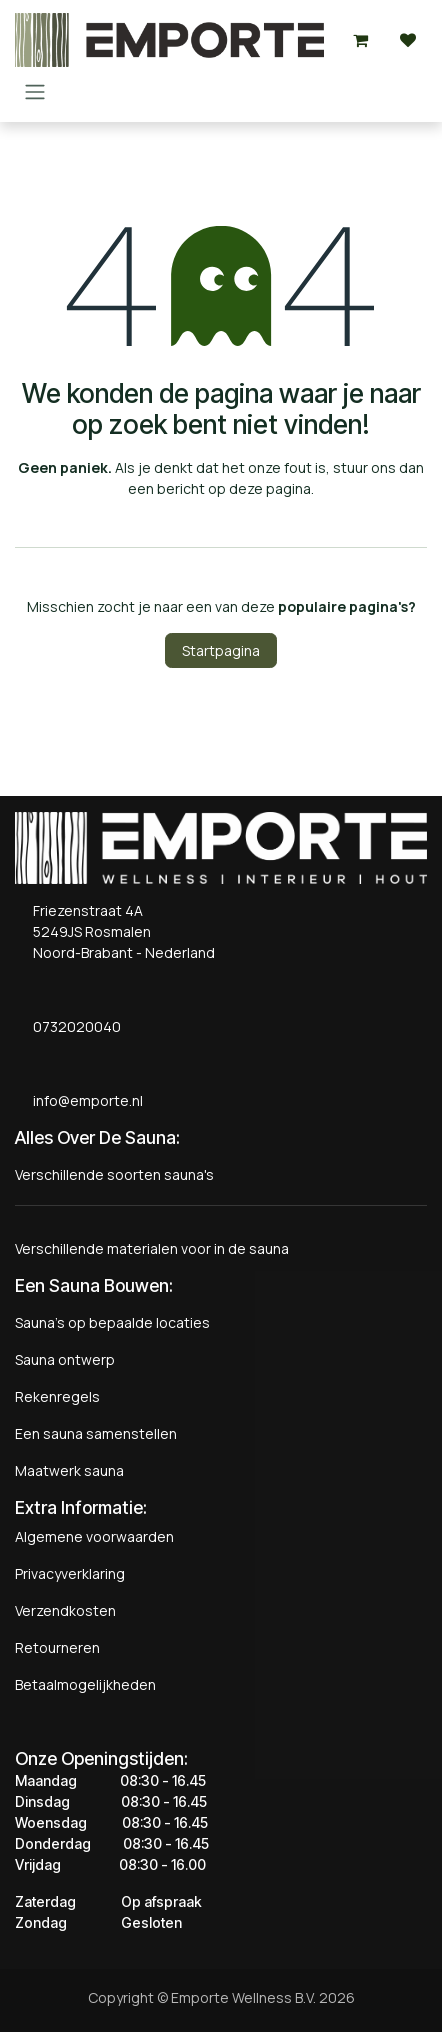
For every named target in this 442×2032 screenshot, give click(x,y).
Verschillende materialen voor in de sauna (152, 1248)
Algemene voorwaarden (94, 1536)
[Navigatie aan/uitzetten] (35, 91)
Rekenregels (57, 1396)
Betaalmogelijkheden (85, 1684)
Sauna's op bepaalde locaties (112, 1322)
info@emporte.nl (83, 1100)
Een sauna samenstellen (96, 1433)
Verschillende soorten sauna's (114, 1174)
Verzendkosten (65, 1610)
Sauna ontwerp (65, 1359)
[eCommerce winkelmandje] (360, 40)
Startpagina (221, 650)
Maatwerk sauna (69, 1470)
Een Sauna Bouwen (92, 1285)
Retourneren (57, 1647)
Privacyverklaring (70, 1573)
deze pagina (270, 488)
